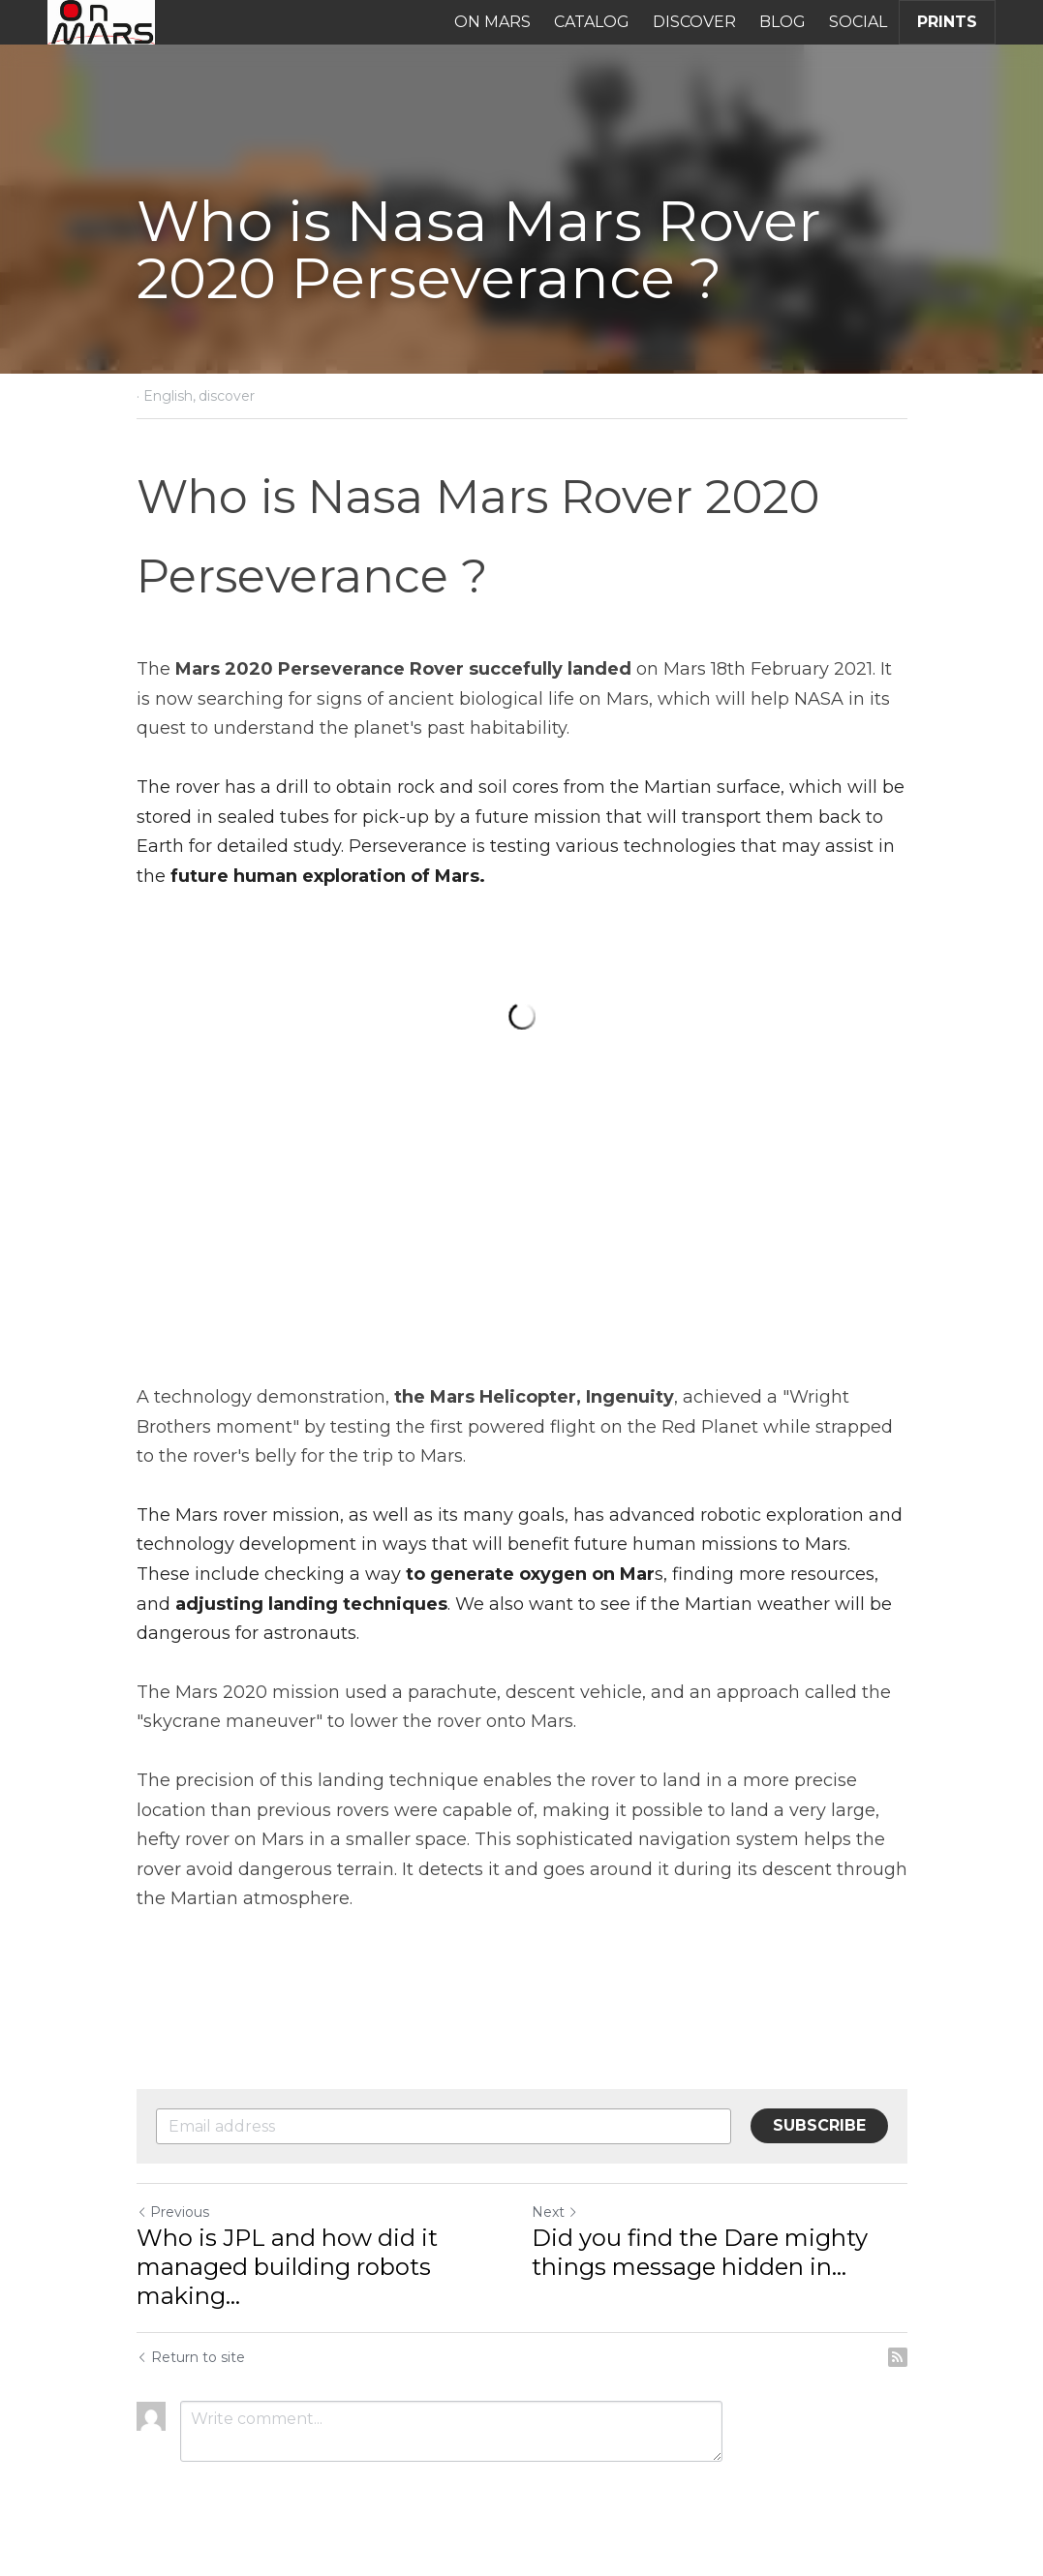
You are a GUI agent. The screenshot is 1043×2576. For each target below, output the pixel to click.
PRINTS (947, 22)
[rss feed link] (897, 2357)
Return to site (191, 2357)
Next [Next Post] (555, 2212)
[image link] (101, 21)
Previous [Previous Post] (173, 2212)
